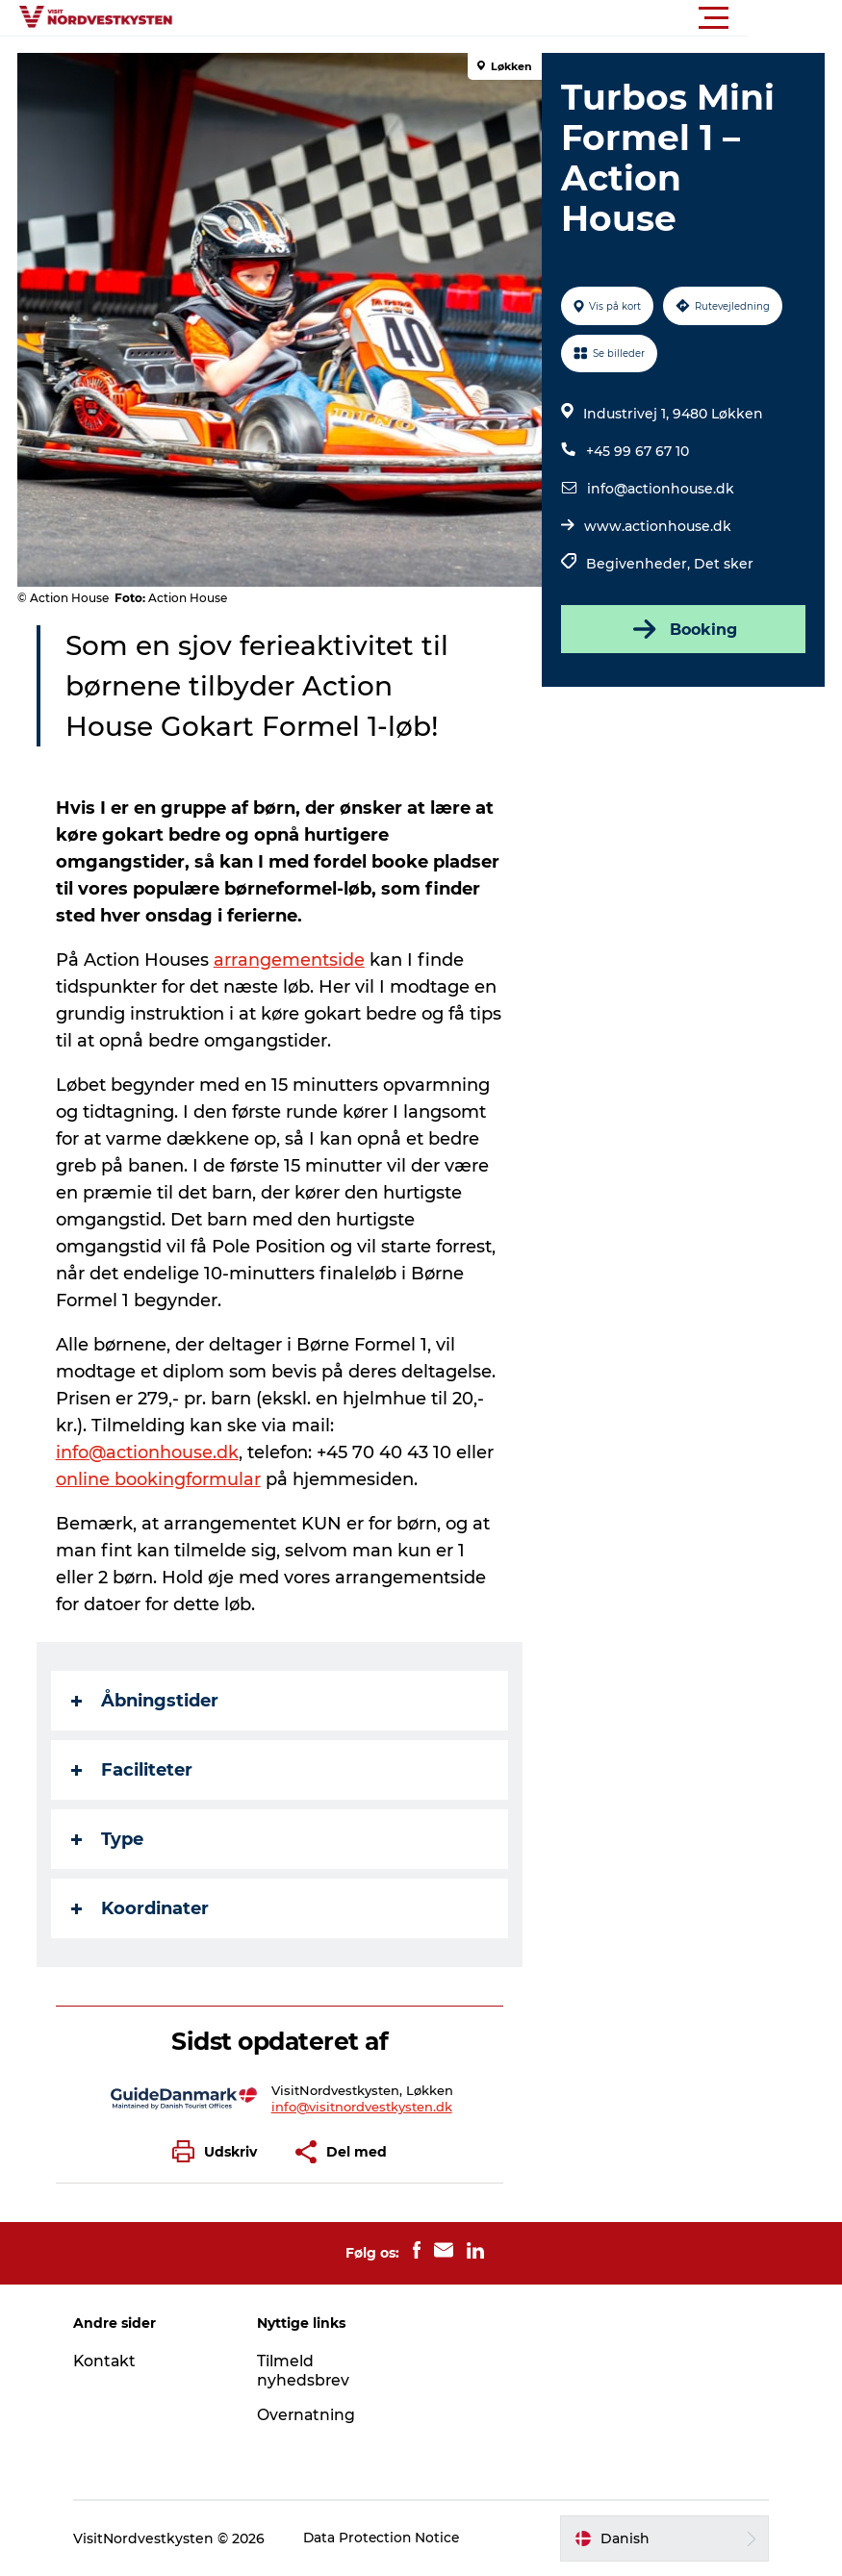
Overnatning (311, 2415)
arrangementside (291, 960)
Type (109, 1839)
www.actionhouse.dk (657, 526)
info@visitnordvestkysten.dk (361, 2106)
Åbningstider (146, 1700)
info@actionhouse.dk (660, 488)
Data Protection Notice (391, 2538)
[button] (507, 18)
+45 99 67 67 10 (637, 451)
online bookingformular (160, 1479)
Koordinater (142, 1908)
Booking (682, 629)
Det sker (723, 563)
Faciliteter (133, 1769)
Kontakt (113, 2361)
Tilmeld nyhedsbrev (307, 2371)
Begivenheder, (640, 563)
